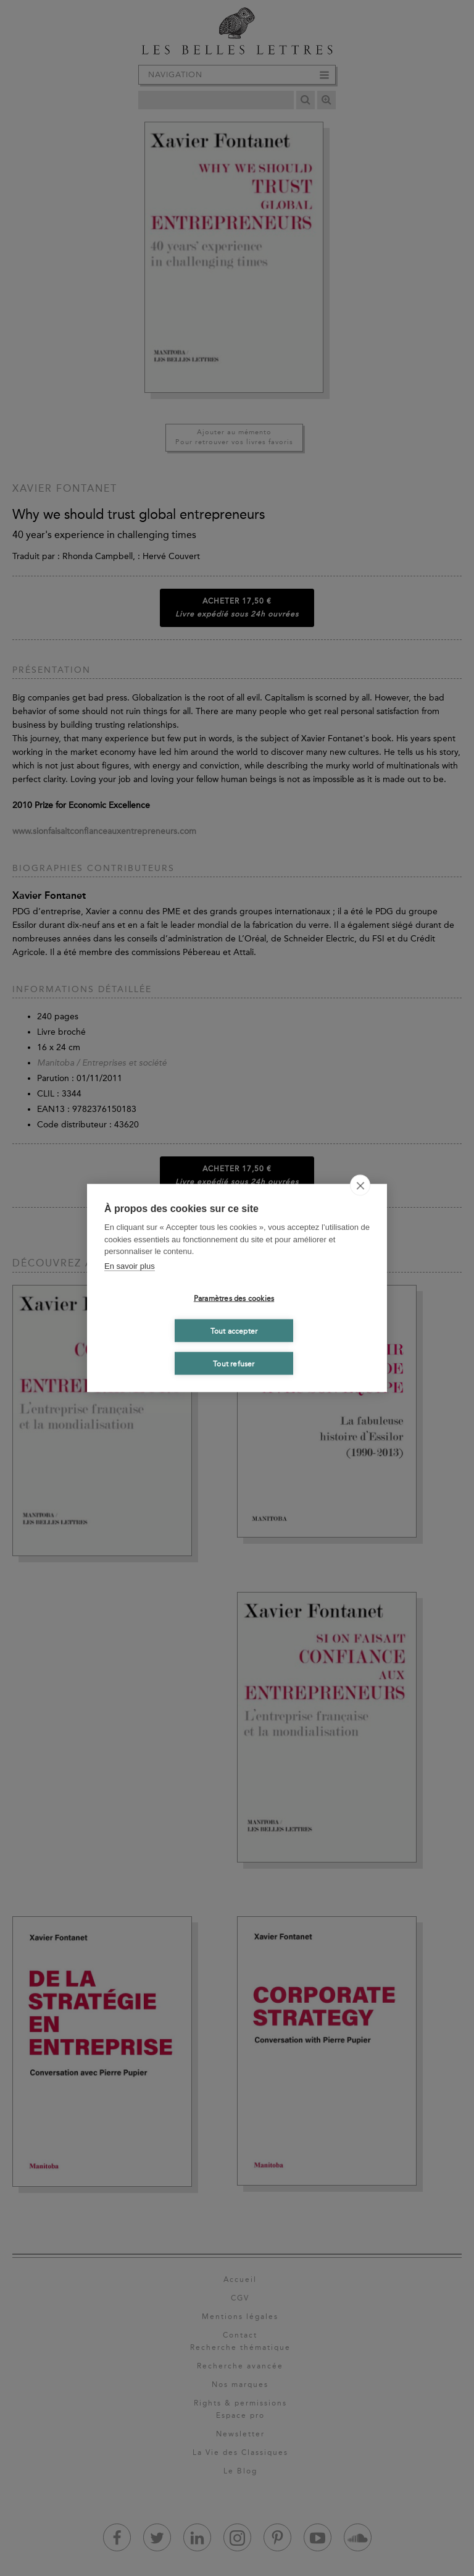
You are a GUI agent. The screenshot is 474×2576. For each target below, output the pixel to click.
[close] (360, 1185)
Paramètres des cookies (234, 1298)
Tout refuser (233, 1363)
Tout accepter (234, 1330)
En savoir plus (129, 1265)
